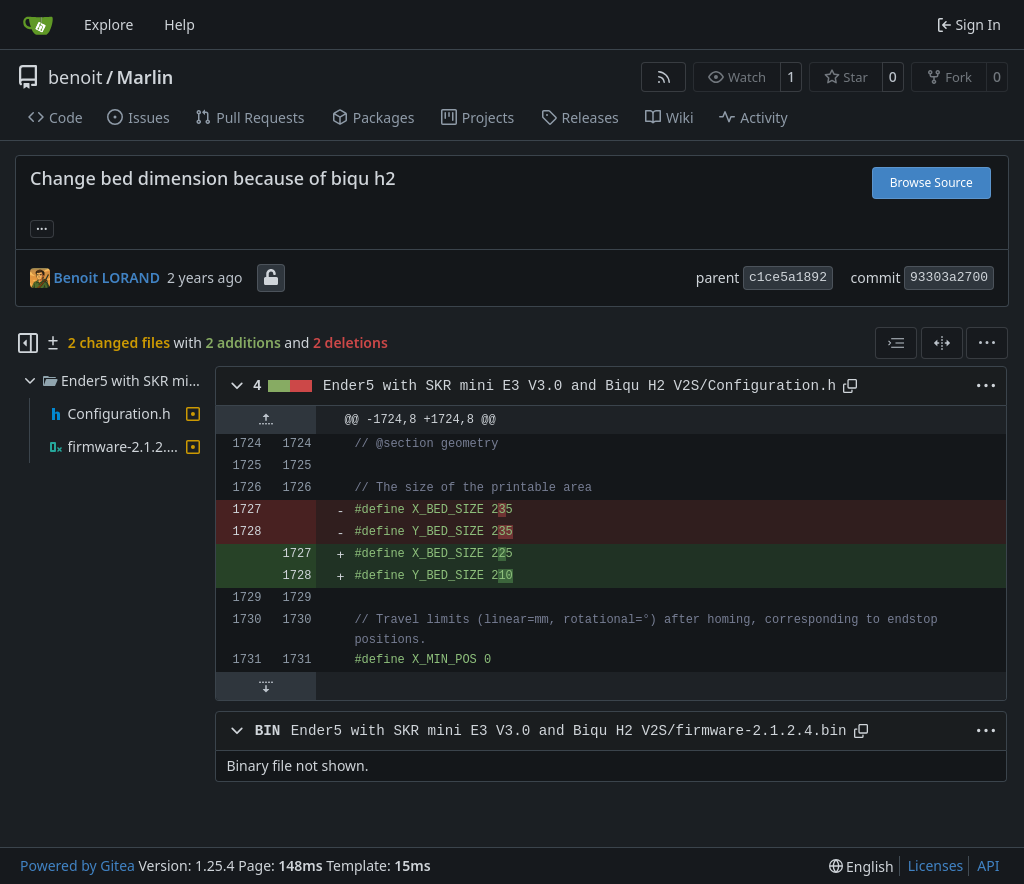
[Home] (38, 25)
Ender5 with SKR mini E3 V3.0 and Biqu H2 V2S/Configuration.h (579, 386)
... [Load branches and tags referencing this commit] (42, 227)
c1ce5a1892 (788, 277)
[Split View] (942, 343)
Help (179, 24)
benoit (75, 77)
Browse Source (931, 182)
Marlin (145, 77)
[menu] (987, 343)
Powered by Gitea (77, 865)
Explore (108, 24)
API (988, 865)
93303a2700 (949, 277)
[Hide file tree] (28, 343)
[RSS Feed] (664, 77)
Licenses (936, 865)
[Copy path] (850, 386)
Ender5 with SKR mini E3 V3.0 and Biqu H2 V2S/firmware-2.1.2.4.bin (569, 731)
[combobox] (896, 343)
